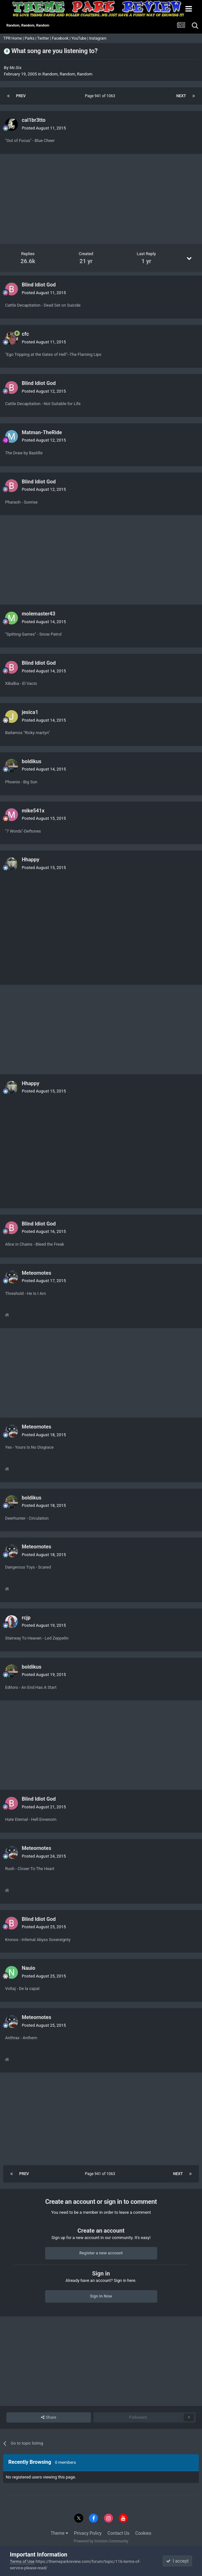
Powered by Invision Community (101, 2541)
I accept (177, 2561)
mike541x (33, 811)
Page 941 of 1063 (101, 96)
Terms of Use (22, 2561)
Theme (59, 2533)
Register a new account (101, 2253)
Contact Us (119, 2533)
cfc (25, 334)
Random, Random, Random (67, 74)
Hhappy (30, 860)
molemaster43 (38, 614)
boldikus (31, 761)
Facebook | (61, 38)
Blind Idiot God (39, 285)
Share (48, 2417)
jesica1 (30, 712)
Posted (44, 128)
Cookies (143, 2533)
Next (181, 96)
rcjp (26, 1618)
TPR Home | (13, 38)
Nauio (28, 1968)
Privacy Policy (87, 2533)
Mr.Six (15, 67)
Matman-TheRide (42, 432)
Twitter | (44, 38)
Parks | (31, 38)
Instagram (98, 38)
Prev (21, 96)
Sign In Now (101, 2296)
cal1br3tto (33, 120)
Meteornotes (36, 1273)
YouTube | (80, 38)
